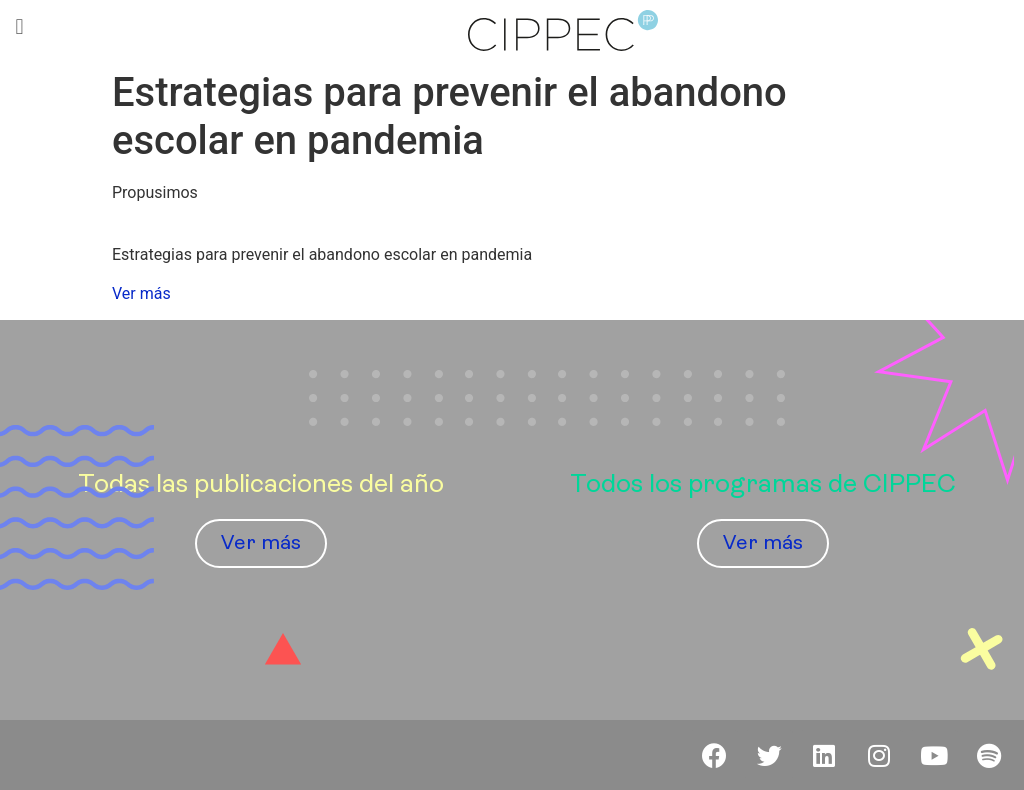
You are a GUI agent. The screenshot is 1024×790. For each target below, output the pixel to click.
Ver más (141, 293)
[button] (19, 26)
